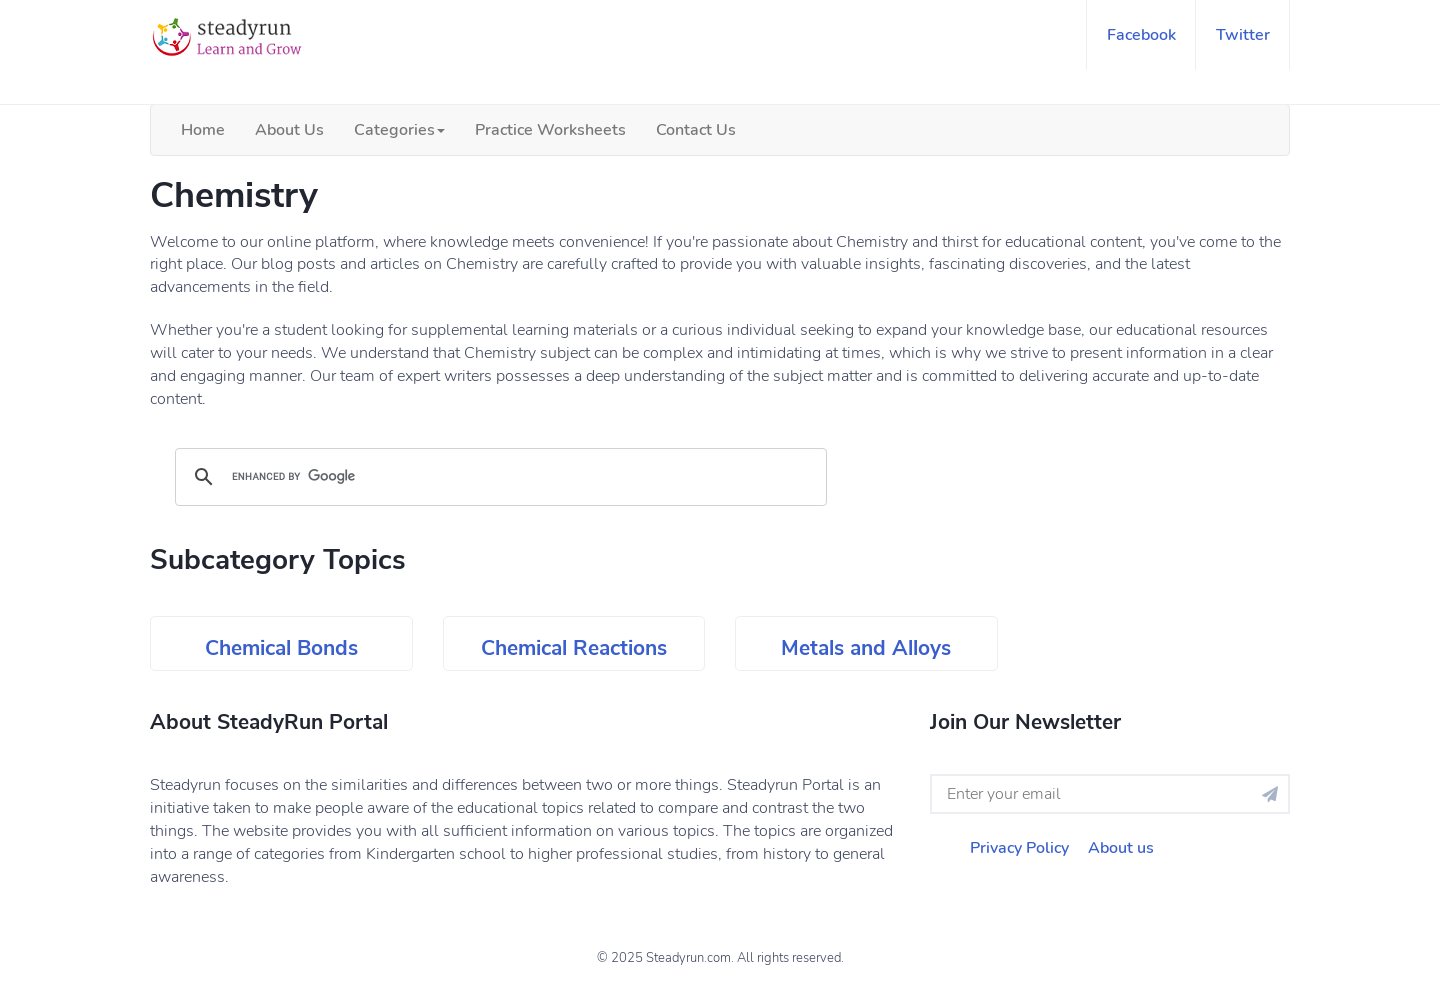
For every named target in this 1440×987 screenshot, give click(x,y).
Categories (399, 130)
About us (1121, 848)
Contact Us (696, 130)
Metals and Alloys (866, 648)
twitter (1243, 35)
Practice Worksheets (550, 130)
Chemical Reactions (574, 648)
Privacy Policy (1019, 848)
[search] (498, 477)
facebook (1141, 35)
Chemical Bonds (281, 648)
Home (203, 130)
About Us (289, 130)
